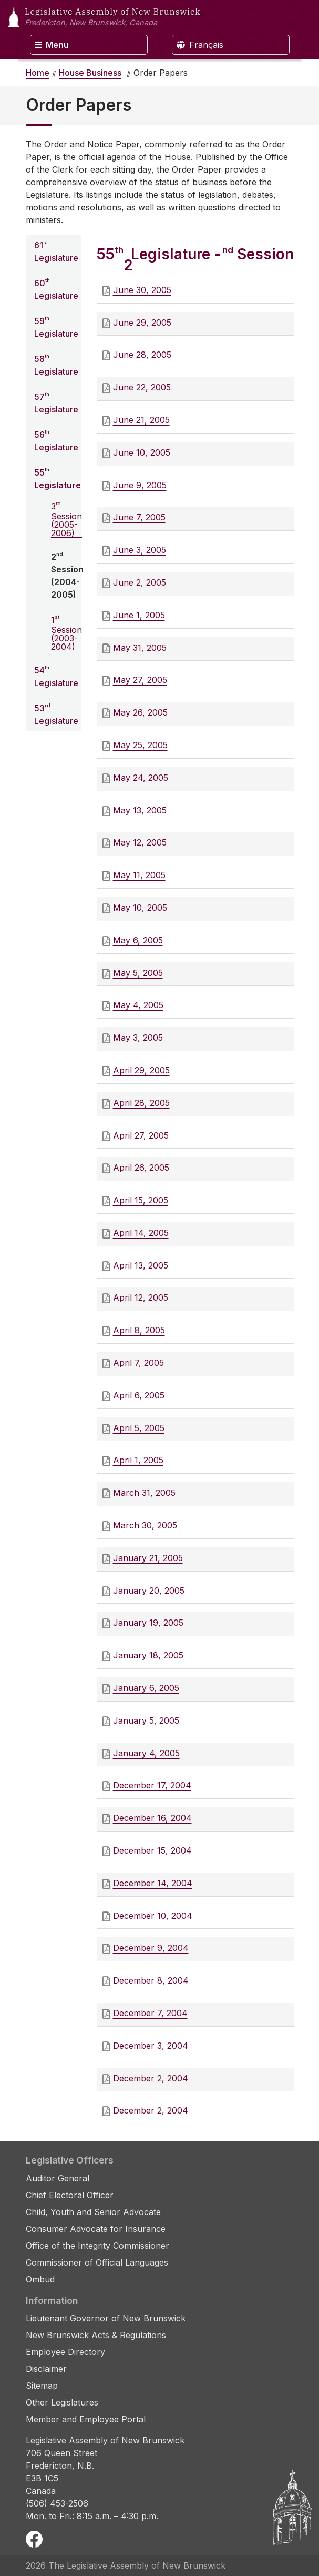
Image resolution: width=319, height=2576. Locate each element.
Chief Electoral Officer (70, 2195)
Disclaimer (46, 2368)
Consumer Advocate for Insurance (96, 2228)
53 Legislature (56, 714)
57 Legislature (56, 402)
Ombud (40, 2279)
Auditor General (57, 2178)
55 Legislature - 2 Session (195, 260)
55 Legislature (57, 478)
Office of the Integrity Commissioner (97, 2245)
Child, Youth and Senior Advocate (93, 2212)
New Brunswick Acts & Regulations (96, 2335)
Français (200, 44)
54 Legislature (56, 676)
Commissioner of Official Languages (97, 2262)
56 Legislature (56, 440)
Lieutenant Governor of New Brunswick (106, 2318)
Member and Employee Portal (86, 2419)
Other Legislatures (62, 2402)
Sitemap (42, 2385)
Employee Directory (65, 2352)
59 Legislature (56, 327)
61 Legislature (56, 251)
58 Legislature (56, 365)
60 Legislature (56, 289)
